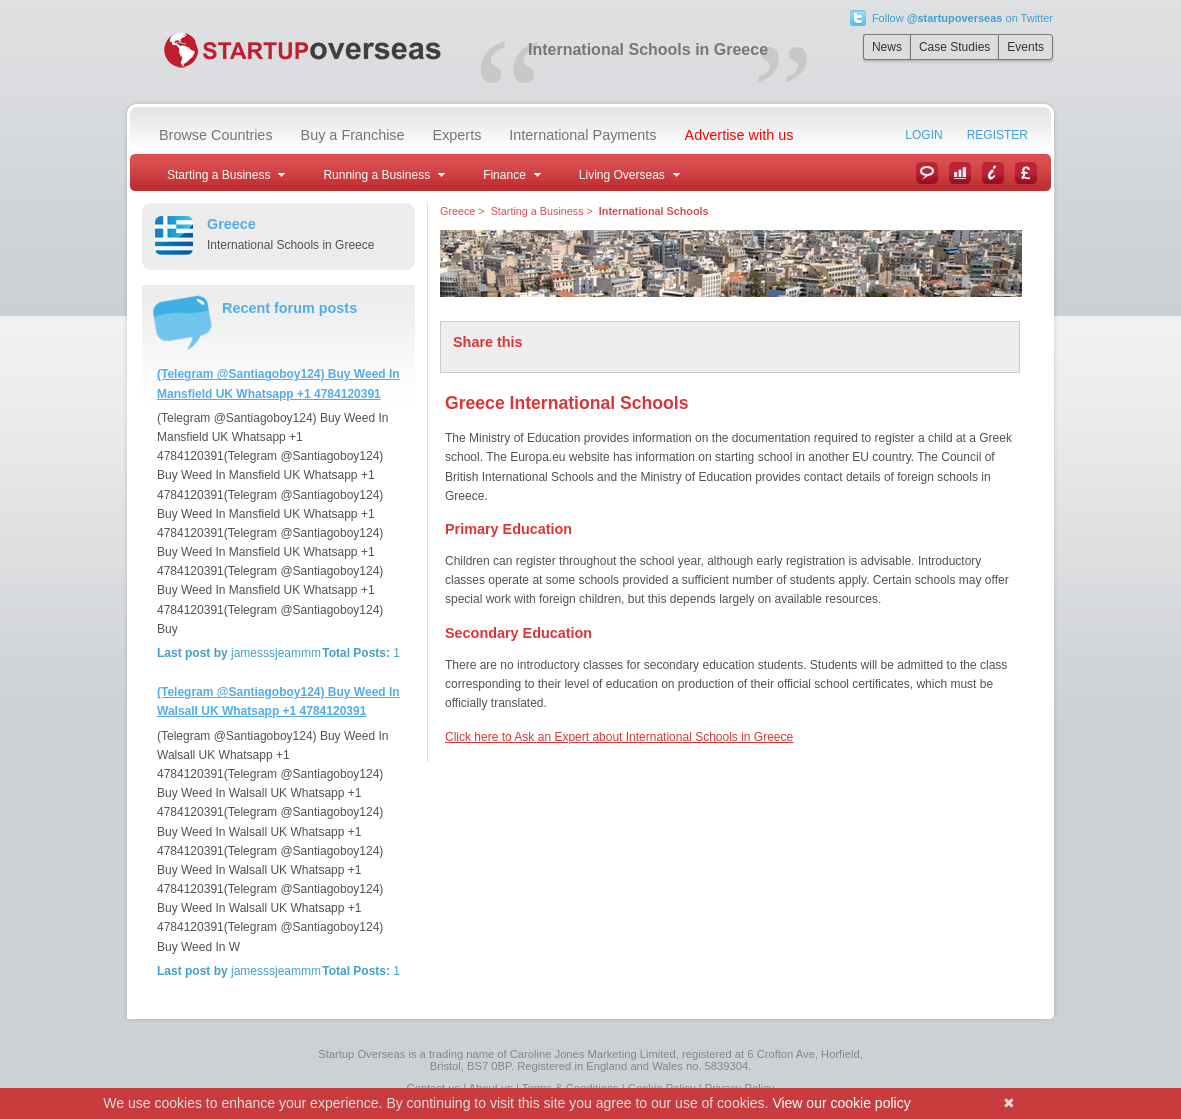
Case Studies (954, 47)
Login (923, 135)
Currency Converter (1026, 173)
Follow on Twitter (962, 18)
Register (997, 135)
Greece (457, 211)
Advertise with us (739, 135)
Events (1025, 47)
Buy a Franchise (353, 135)
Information (993, 173)
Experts (457, 135)
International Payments (582, 135)
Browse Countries (216, 135)
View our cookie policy (841, 1103)
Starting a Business (537, 211)
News (887, 47)
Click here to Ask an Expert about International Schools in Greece (619, 737)
